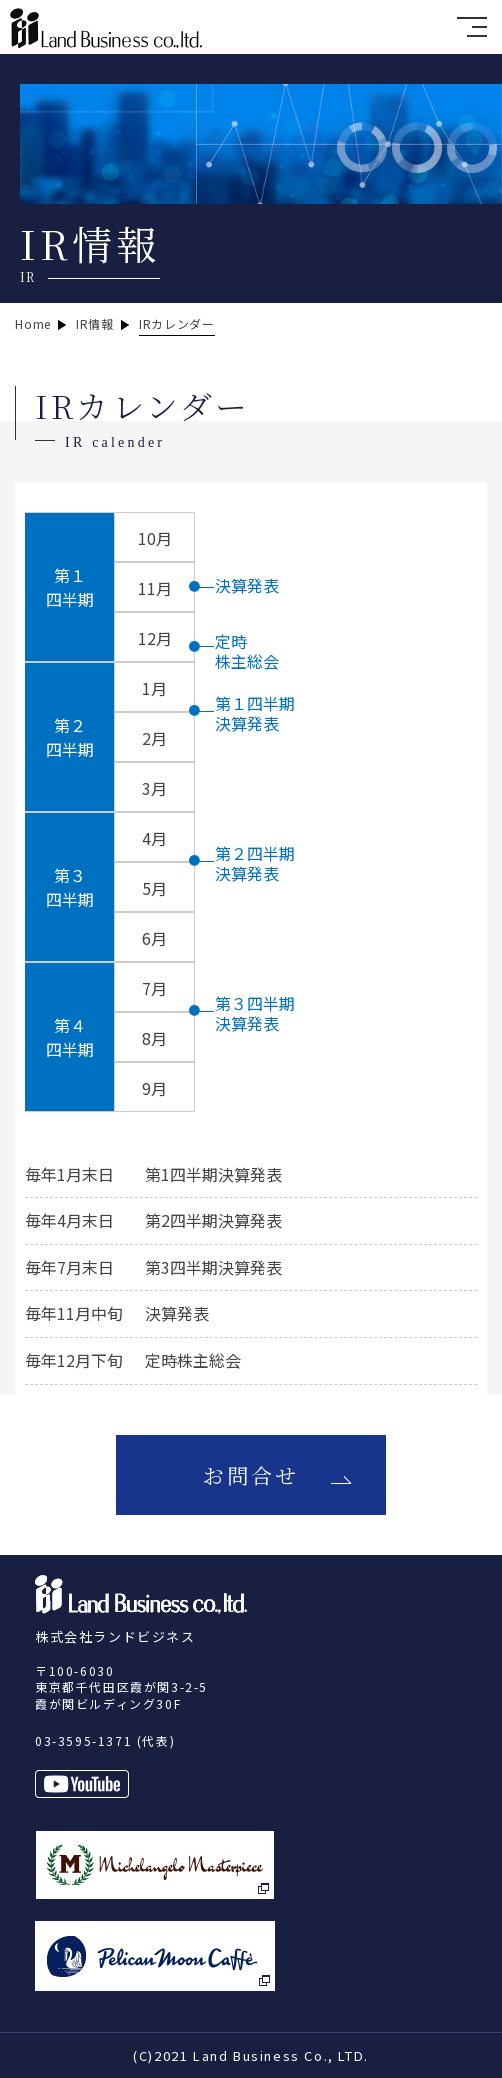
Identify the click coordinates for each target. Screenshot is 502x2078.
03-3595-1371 (83, 1740)
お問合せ (251, 1475)
